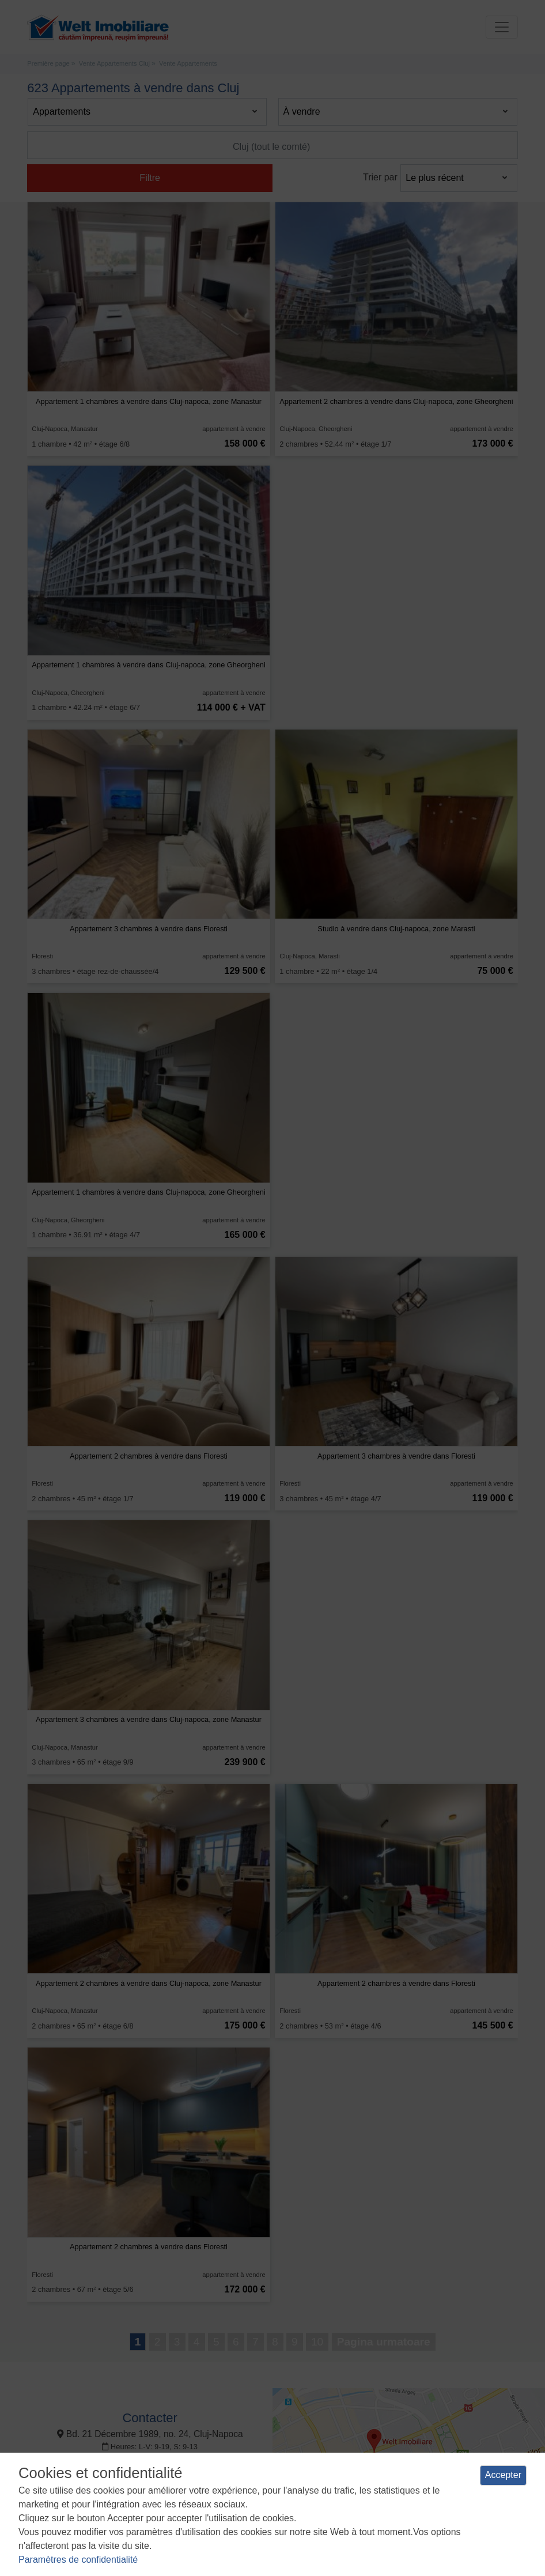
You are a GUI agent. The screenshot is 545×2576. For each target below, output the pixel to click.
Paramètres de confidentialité (78, 2559)
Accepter (503, 2475)
